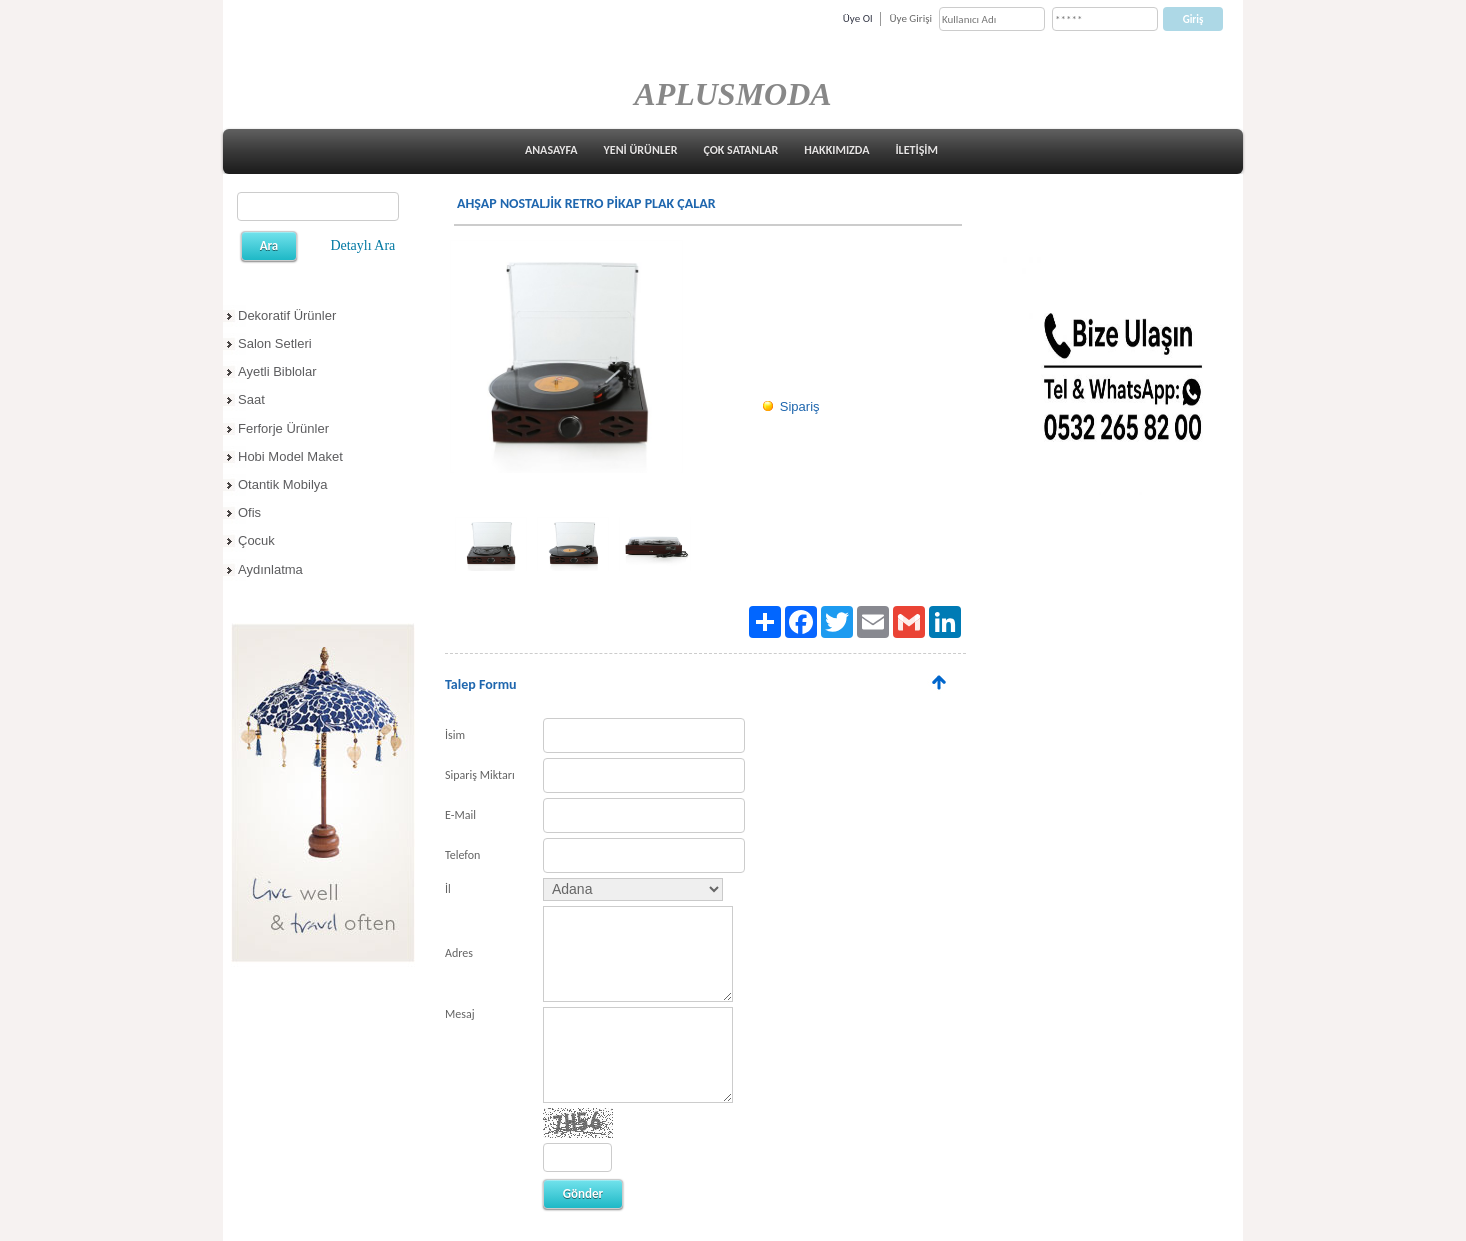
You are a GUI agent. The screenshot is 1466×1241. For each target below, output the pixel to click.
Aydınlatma (270, 569)
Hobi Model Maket (290, 456)
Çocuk (256, 540)
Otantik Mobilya (283, 484)
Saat (251, 399)
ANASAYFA (551, 150)
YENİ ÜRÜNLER (641, 150)
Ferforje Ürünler (283, 428)
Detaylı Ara (362, 245)
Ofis (249, 512)
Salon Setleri (275, 343)
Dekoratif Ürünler (287, 315)
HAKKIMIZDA (836, 150)
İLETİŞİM (916, 150)
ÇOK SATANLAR (740, 150)
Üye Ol (858, 18)
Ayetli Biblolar (277, 371)
